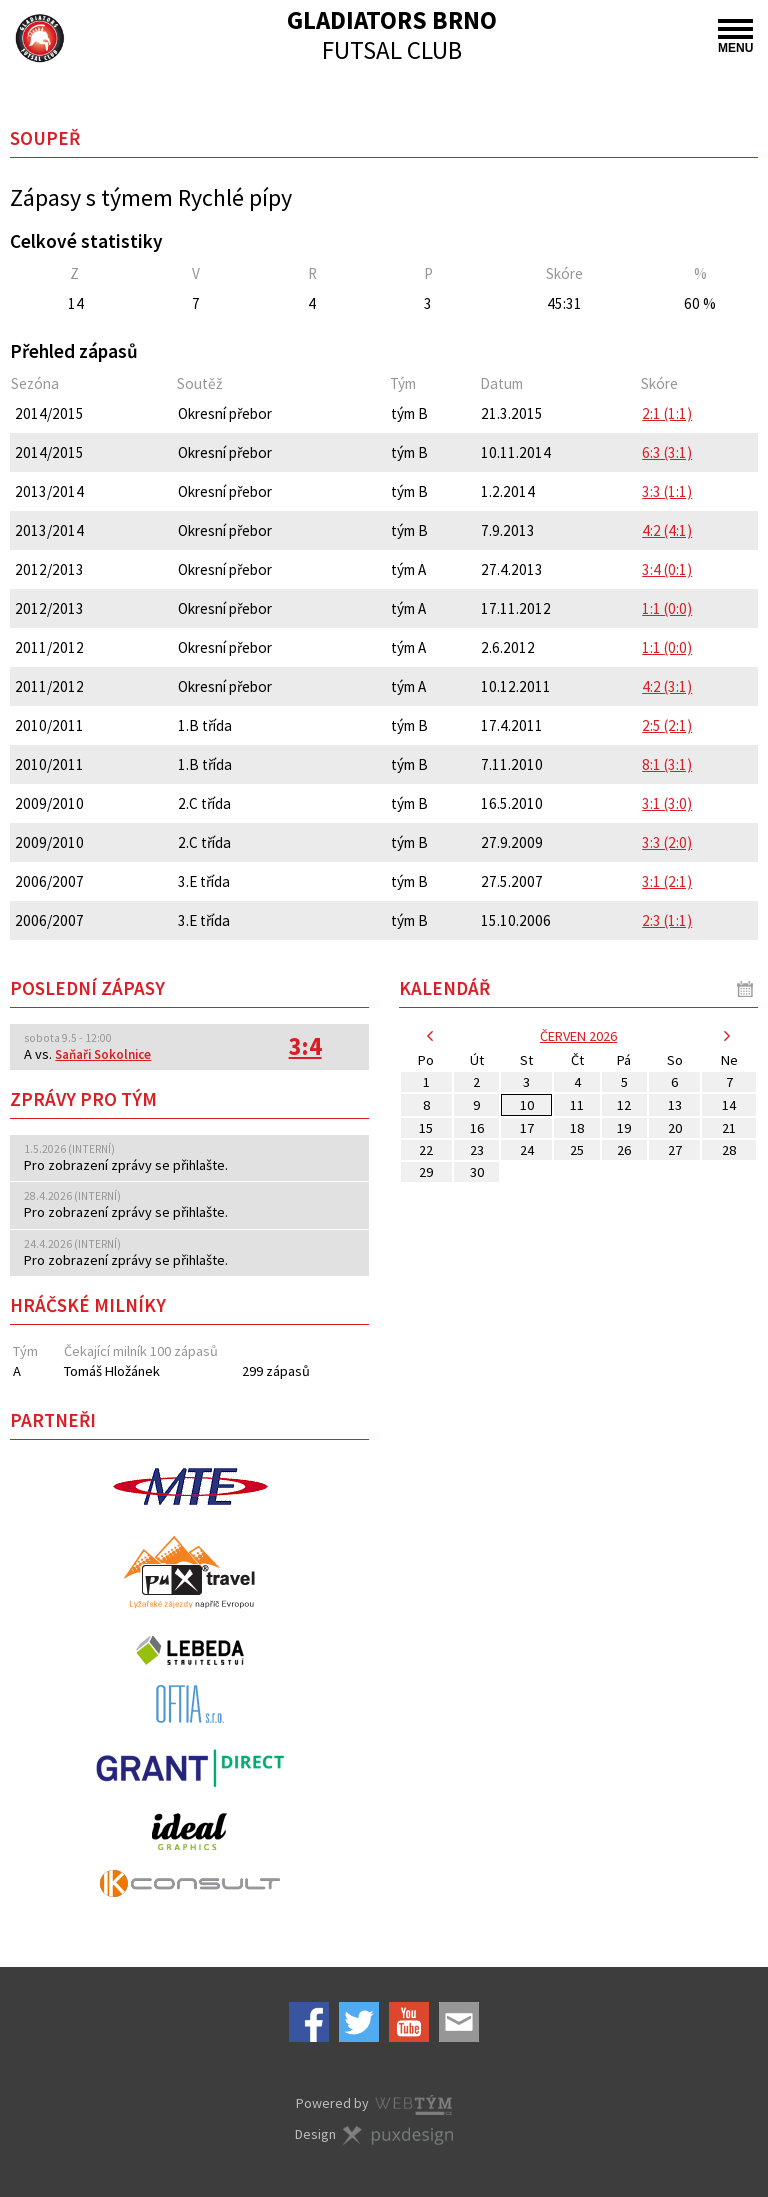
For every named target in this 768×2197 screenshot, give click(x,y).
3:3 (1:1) (667, 491)
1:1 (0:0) (667, 608)
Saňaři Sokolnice (103, 1054)
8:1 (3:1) (667, 764)
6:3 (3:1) (667, 452)
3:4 (305, 1046)
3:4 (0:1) (667, 569)
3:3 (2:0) (667, 842)
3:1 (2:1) (667, 881)
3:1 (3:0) (667, 803)
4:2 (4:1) (667, 530)
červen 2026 (578, 1036)
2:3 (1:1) (667, 920)
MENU (735, 37)
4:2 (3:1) (667, 686)
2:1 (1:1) (667, 413)
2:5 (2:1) (667, 725)
